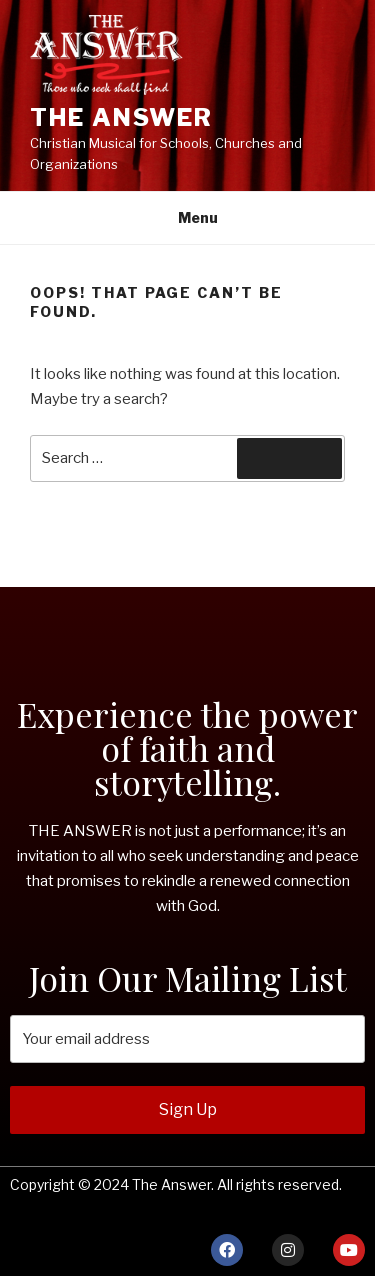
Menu (187, 217)
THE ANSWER (121, 117)
